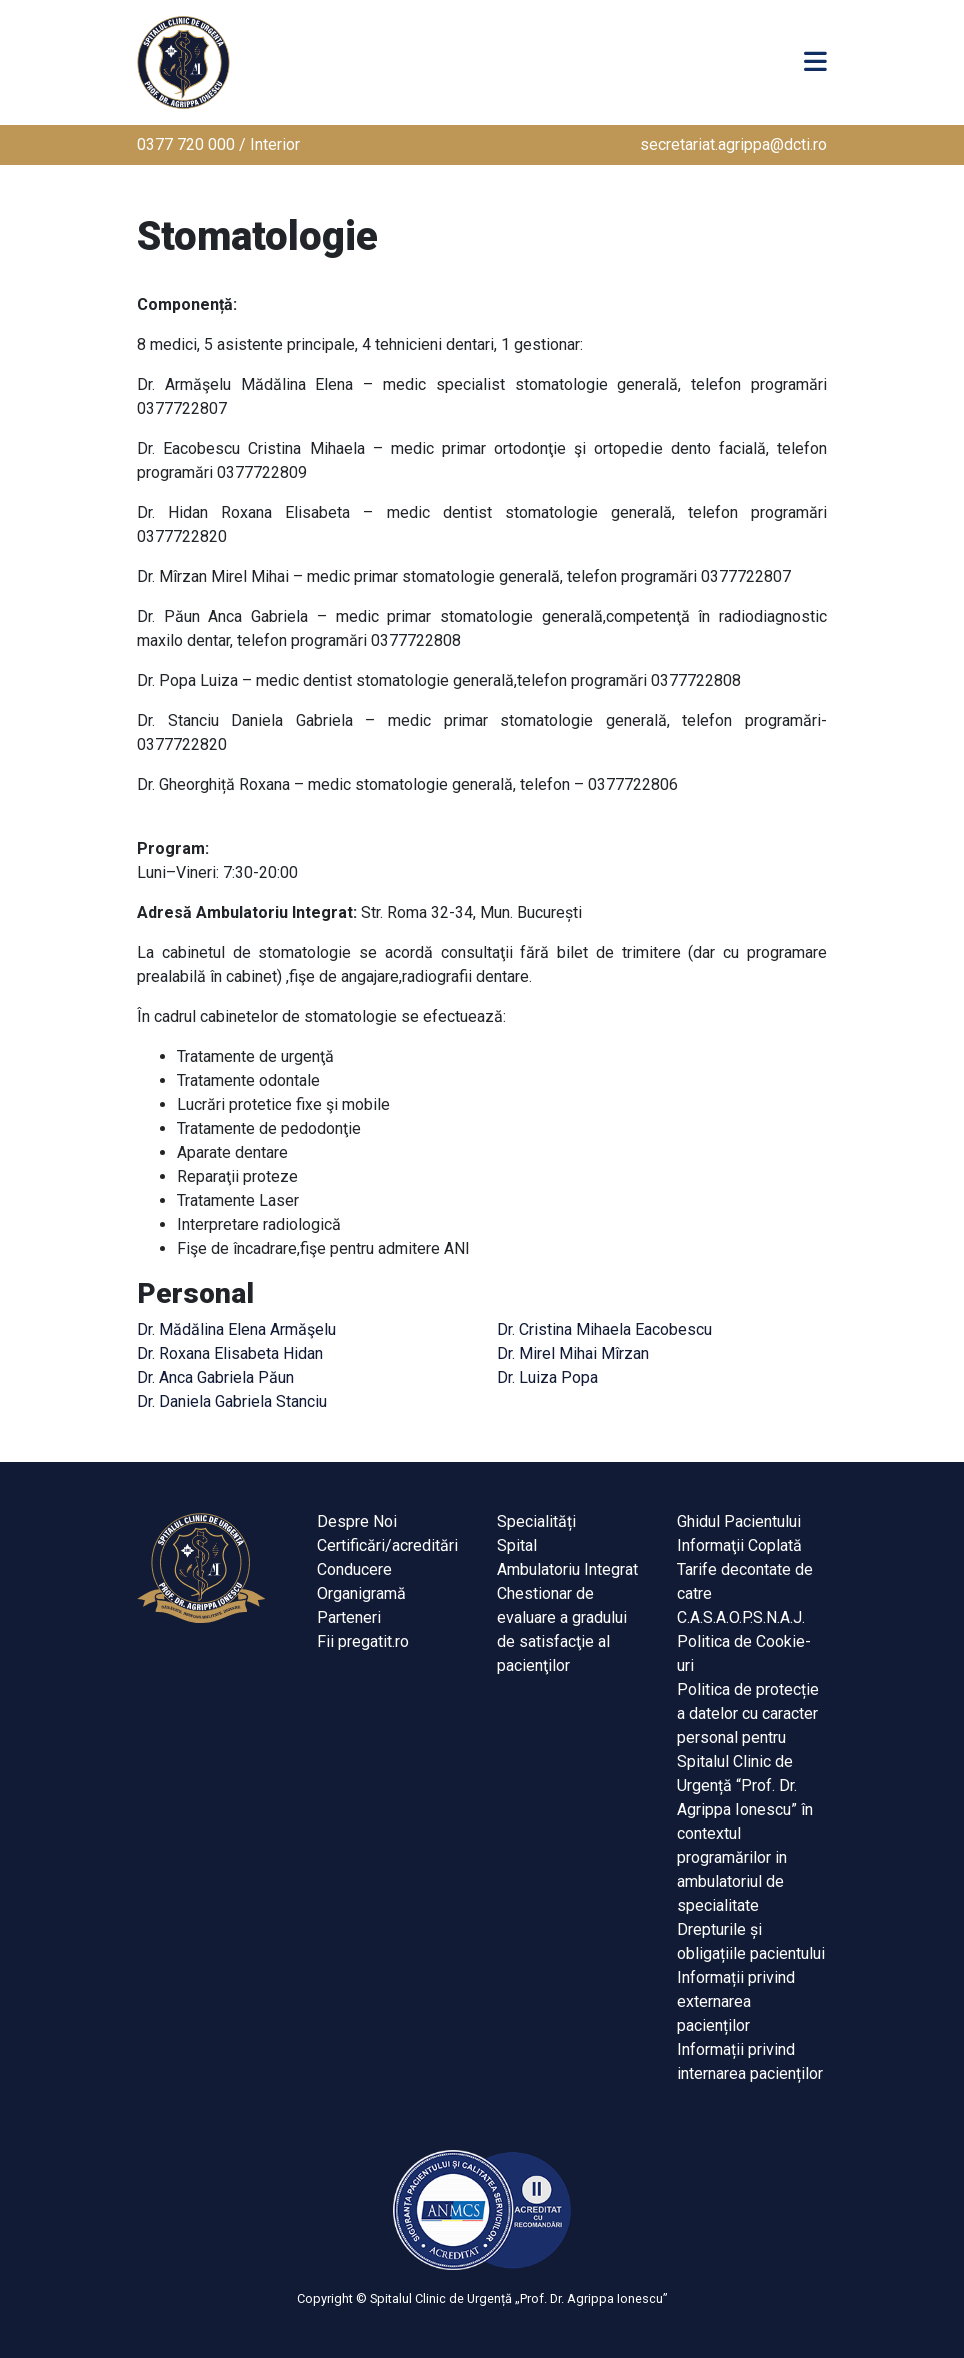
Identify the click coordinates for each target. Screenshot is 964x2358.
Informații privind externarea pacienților (736, 2001)
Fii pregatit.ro (363, 1641)
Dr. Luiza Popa (547, 1377)
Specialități (536, 1521)
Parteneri (349, 1617)
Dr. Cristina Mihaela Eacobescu (604, 1329)
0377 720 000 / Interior (218, 144)
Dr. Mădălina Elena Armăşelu (236, 1329)
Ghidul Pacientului (739, 1521)
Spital (517, 1545)
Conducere (354, 1569)
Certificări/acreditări (387, 1545)
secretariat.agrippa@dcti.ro (733, 144)
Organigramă (361, 1593)
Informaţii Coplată (739, 1545)
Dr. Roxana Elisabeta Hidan (230, 1353)
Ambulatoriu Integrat (567, 1569)
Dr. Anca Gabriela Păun (215, 1377)
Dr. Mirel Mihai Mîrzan (573, 1353)
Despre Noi (357, 1521)
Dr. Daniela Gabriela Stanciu (232, 1401)
